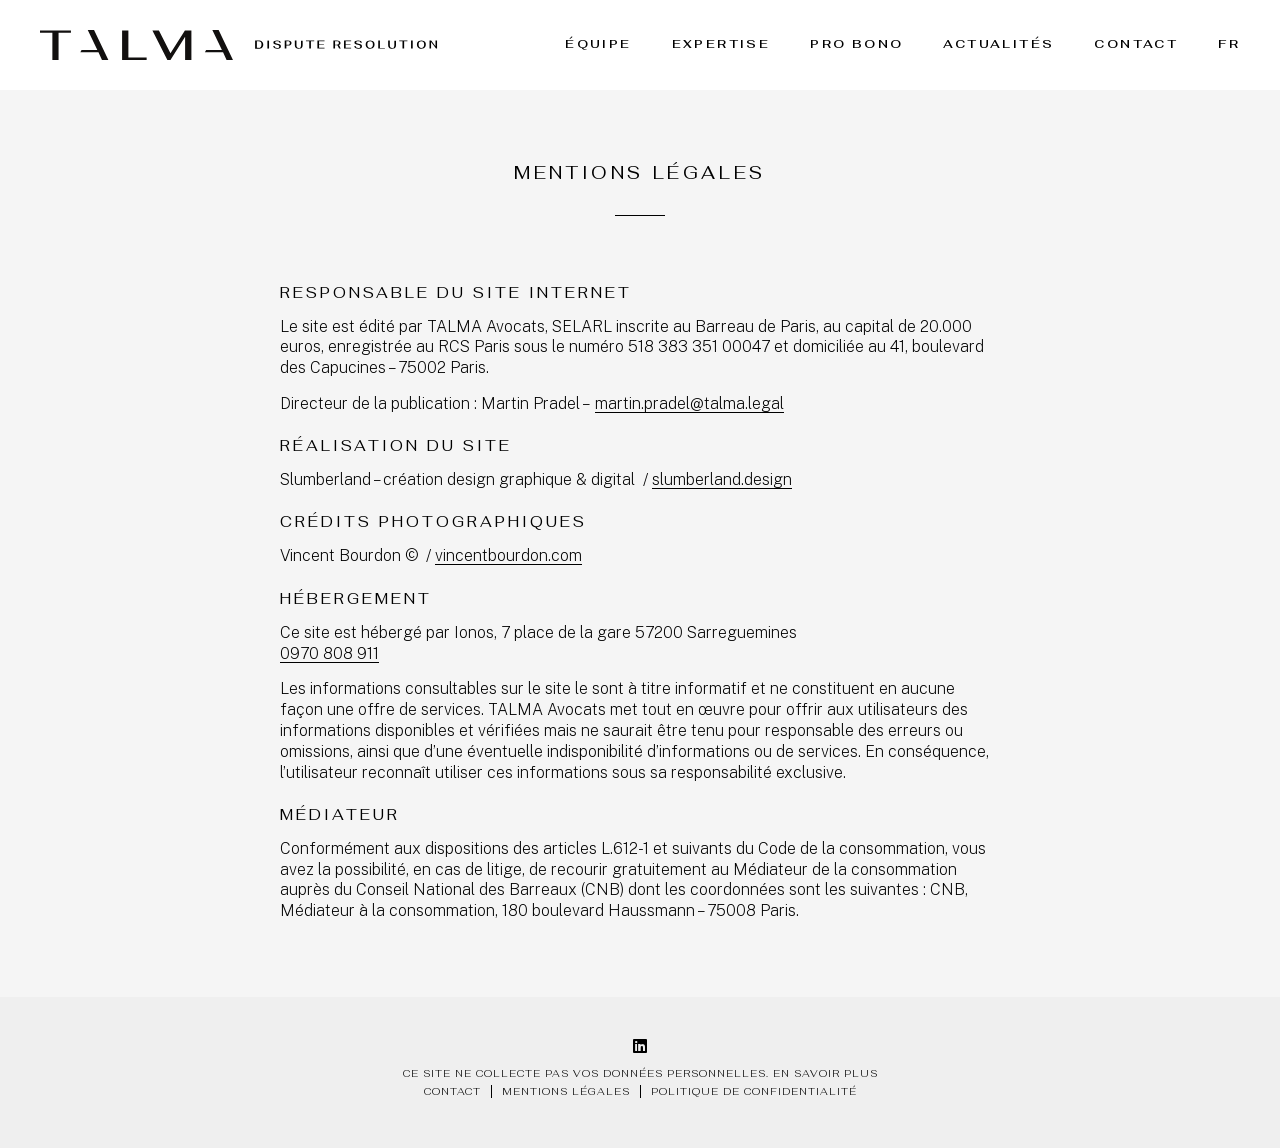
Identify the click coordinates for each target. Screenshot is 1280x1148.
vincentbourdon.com (508, 555)
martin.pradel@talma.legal (689, 403)
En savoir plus (825, 1073)
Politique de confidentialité (754, 1091)
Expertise (721, 44)
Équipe (598, 44)
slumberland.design (722, 479)
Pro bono (856, 44)
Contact (1136, 44)
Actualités (998, 44)
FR (1229, 44)
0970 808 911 (329, 653)
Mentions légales (566, 1091)
